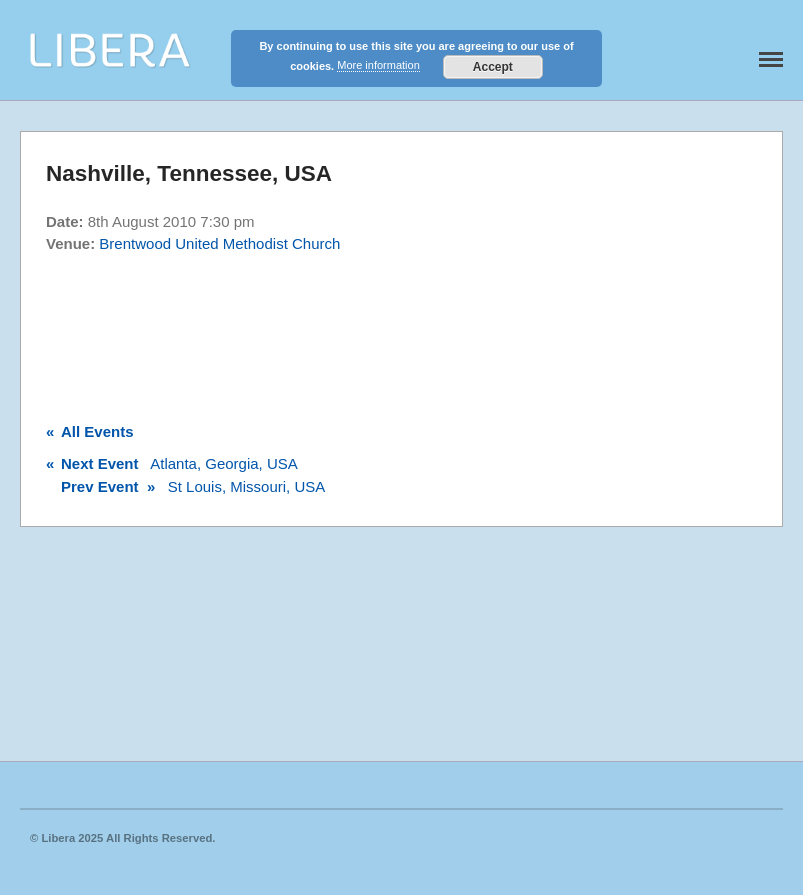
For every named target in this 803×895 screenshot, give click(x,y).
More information (378, 65)
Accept (493, 67)
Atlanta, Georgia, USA (172, 463)
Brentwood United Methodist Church (219, 243)
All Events (90, 431)
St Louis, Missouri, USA (185, 486)
